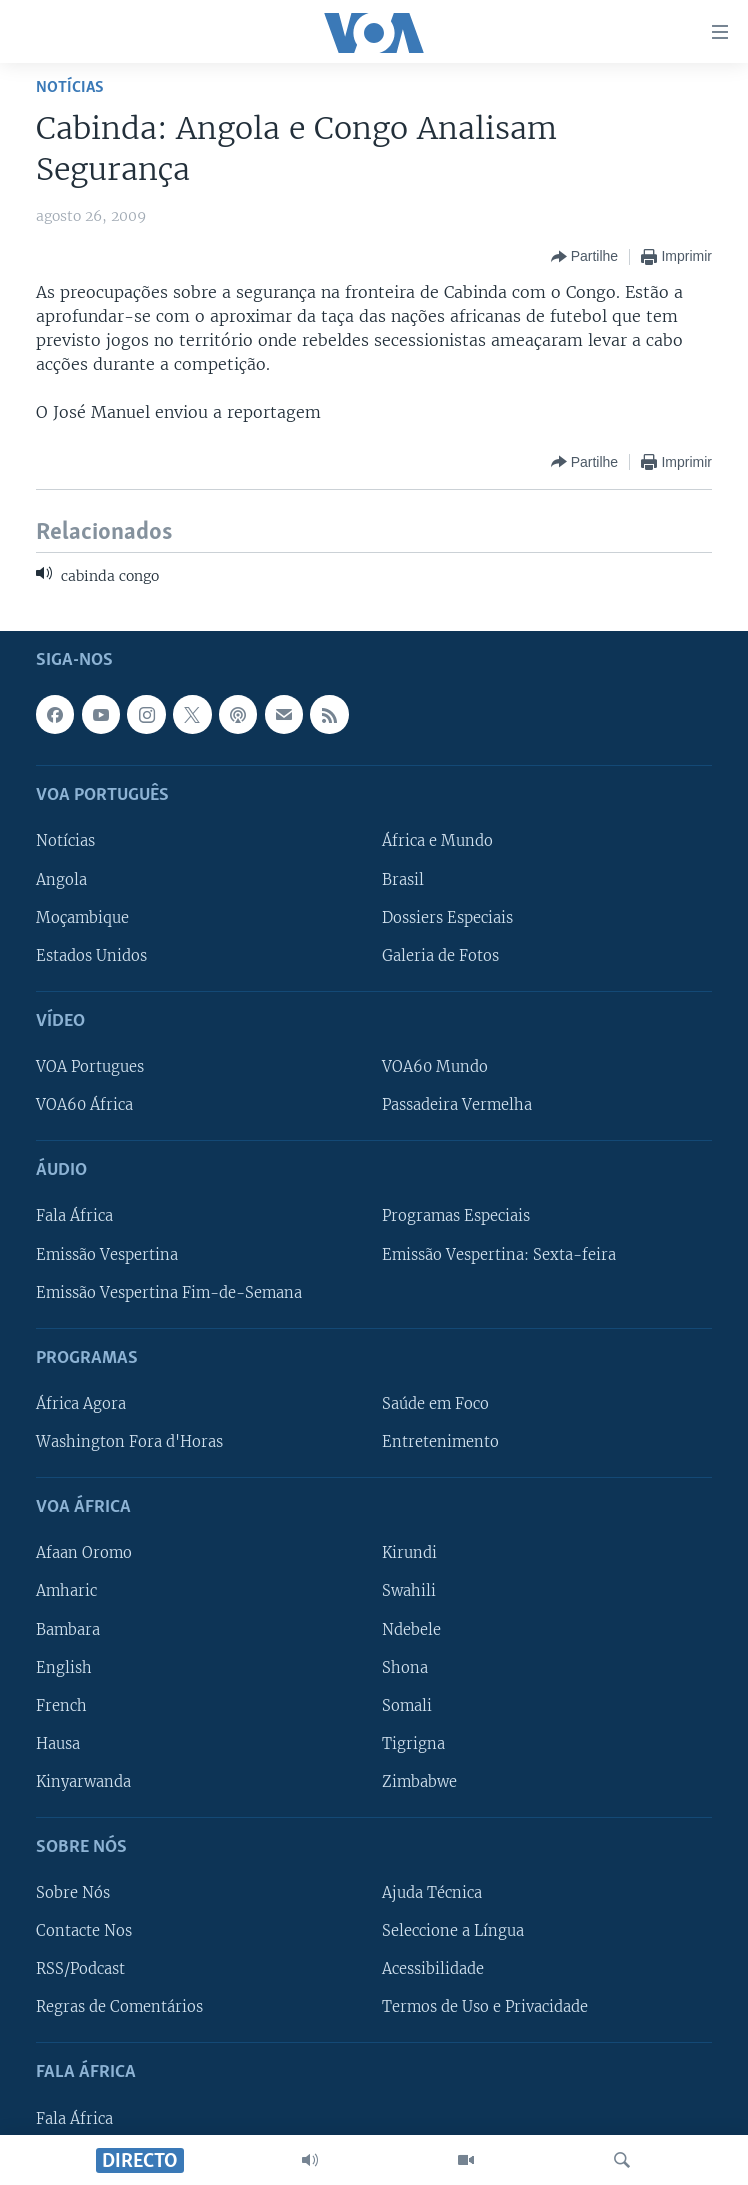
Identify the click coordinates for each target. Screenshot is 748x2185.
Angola (61, 879)
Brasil (403, 879)
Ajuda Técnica (432, 1893)
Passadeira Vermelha (457, 1105)
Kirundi (409, 1553)
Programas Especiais (456, 1216)
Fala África (74, 1216)
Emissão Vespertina (107, 1254)
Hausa (58, 1743)
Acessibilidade (433, 1969)
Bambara (68, 1629)
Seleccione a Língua (453, 1931)
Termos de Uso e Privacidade (485, 2007)
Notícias (70, 87)
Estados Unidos (91, 955)
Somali (407, 1705)
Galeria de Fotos (440, 955)
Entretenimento (440, 1442)
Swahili (409, 1591)
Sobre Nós (73, 1893)
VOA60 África (84, 1105)
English (64, 1667)
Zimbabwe (419, 1781)
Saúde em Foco (435, 1404)
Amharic (66, 1591)
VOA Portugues (90, 1067)
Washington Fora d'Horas (129, 1442)
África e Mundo (437, 841)
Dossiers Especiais (447, 917)
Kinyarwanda (83, 1781)
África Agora (81, 1404)
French (61, 1705)
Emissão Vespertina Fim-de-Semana (169, 1292)
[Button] (584, 257)
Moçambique (82, 917)
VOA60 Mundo (435, 1067)
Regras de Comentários (119, 2007)
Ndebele (411, 1629)
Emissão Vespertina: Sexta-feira (499, 1254)
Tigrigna (413, 1743)
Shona (405, 1667)
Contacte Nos (84, 1931)
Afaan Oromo (84, 1553)
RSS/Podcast (80, 1969)
